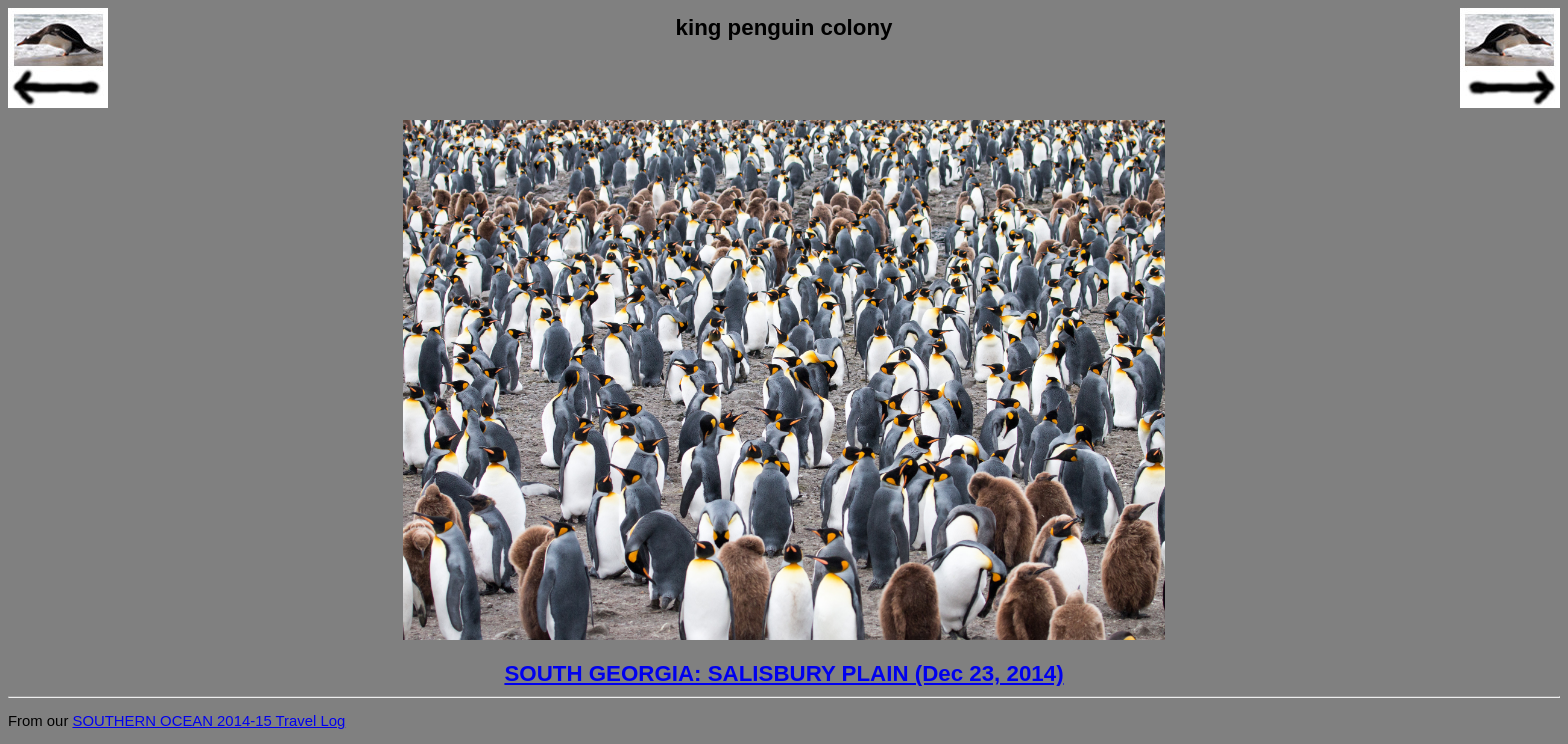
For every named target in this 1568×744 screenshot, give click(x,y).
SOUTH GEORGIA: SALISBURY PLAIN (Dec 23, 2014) (783, 673)
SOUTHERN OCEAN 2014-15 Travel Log (208, 721)
